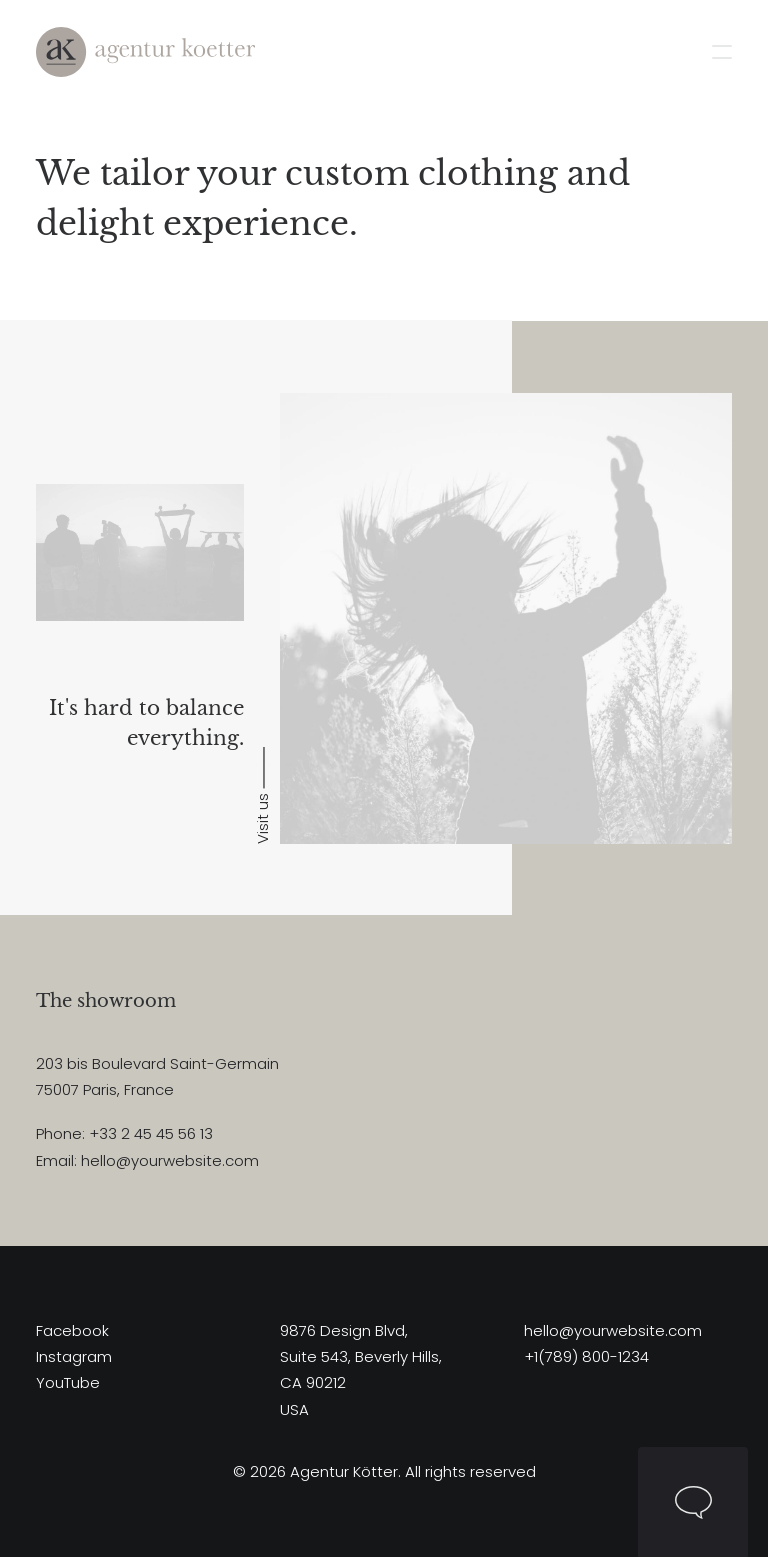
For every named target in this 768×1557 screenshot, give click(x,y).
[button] (722, 52)
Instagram (74, 1356)
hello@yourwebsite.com (613, 1330)
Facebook (72, 1330)
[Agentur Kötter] (145, 52)
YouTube (68, 1382)
